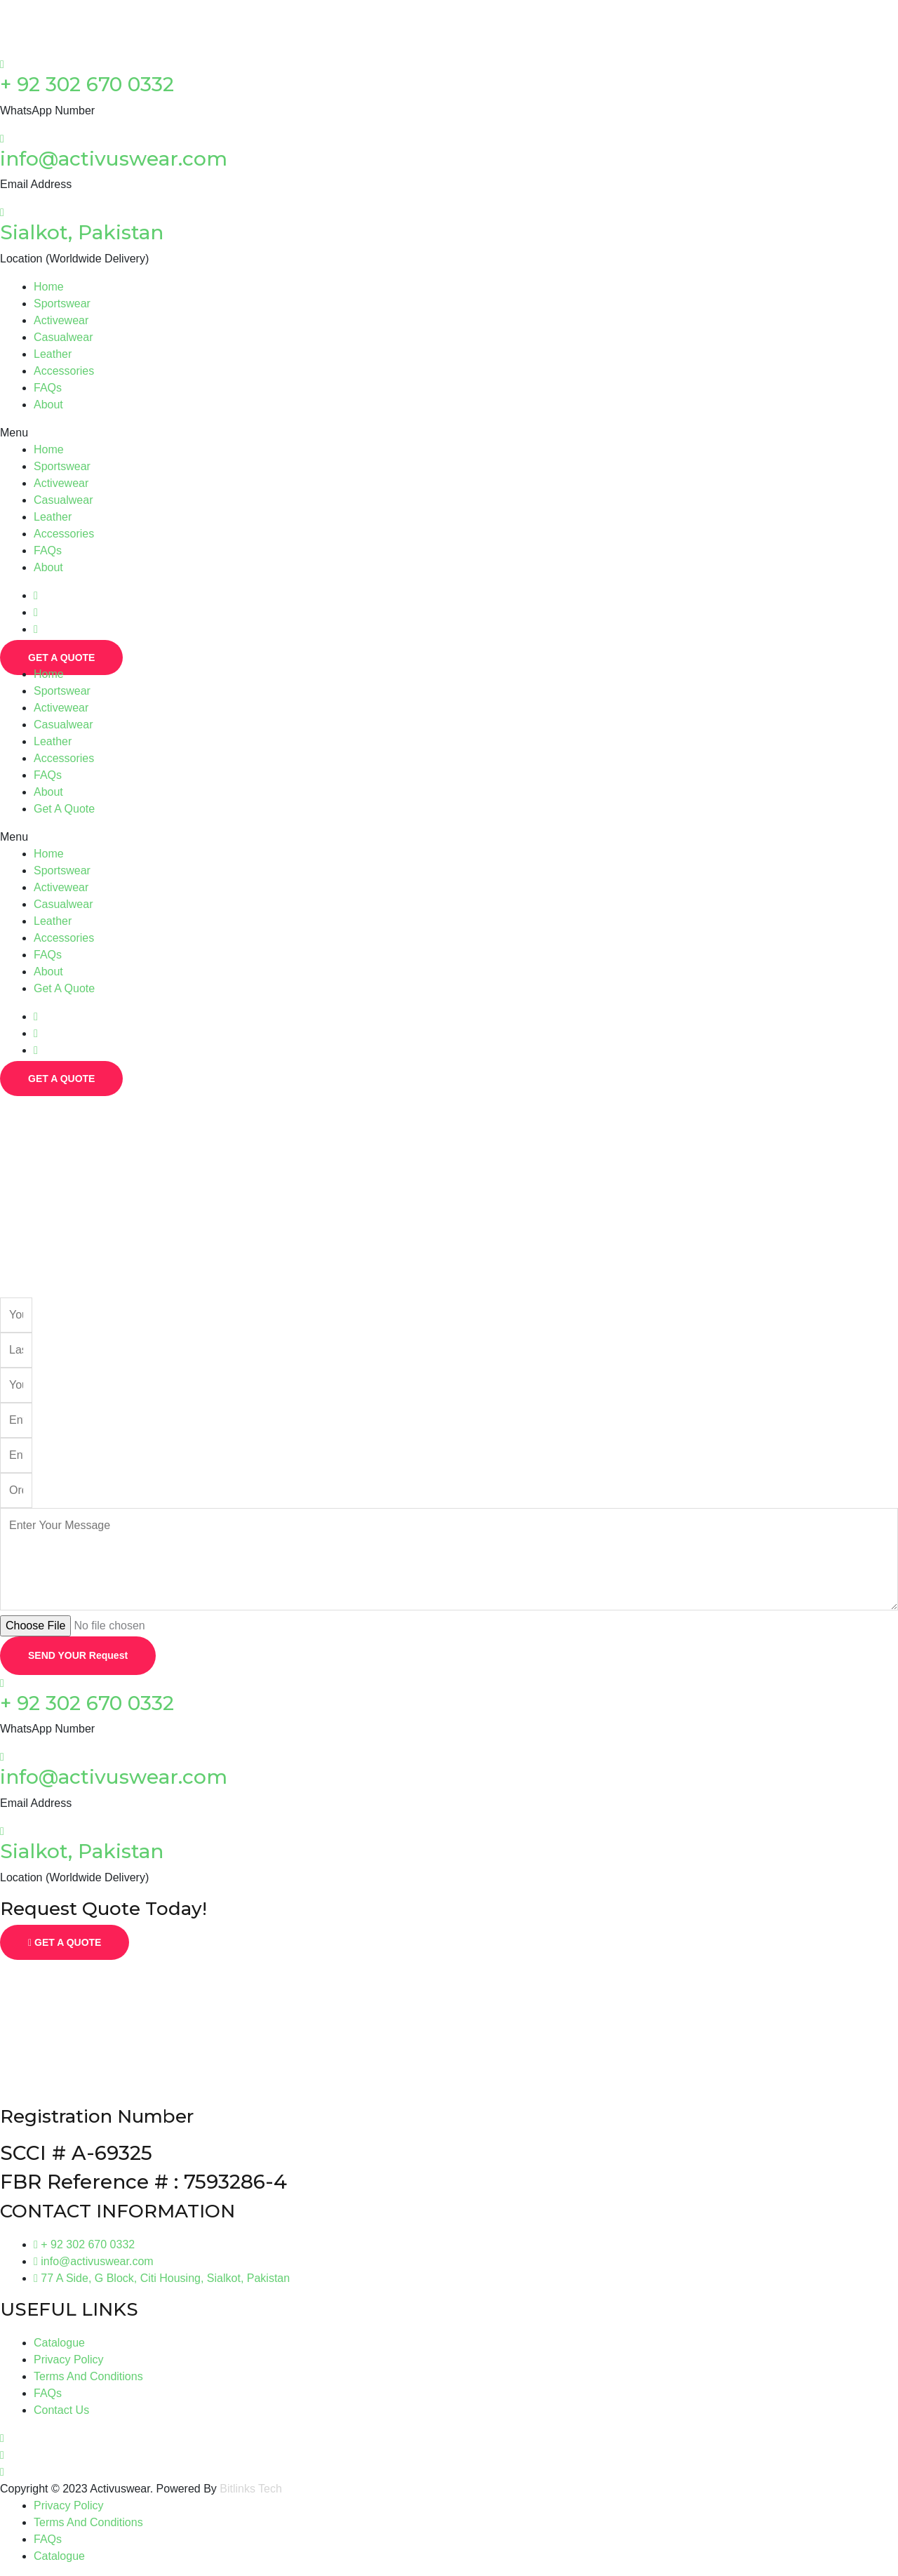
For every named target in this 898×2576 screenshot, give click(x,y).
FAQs (48, 388)
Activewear (61, 320)
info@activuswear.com (113, 159)
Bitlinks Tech (251, 2489)
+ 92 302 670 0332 (87, 84)
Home (49, 287)
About (48, 405)
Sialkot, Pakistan (81, 232)
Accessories (64, 371)
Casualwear (63, 337)
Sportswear (62, 303)
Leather (53, 354)
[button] (449, 433)
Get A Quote (64, 809)
